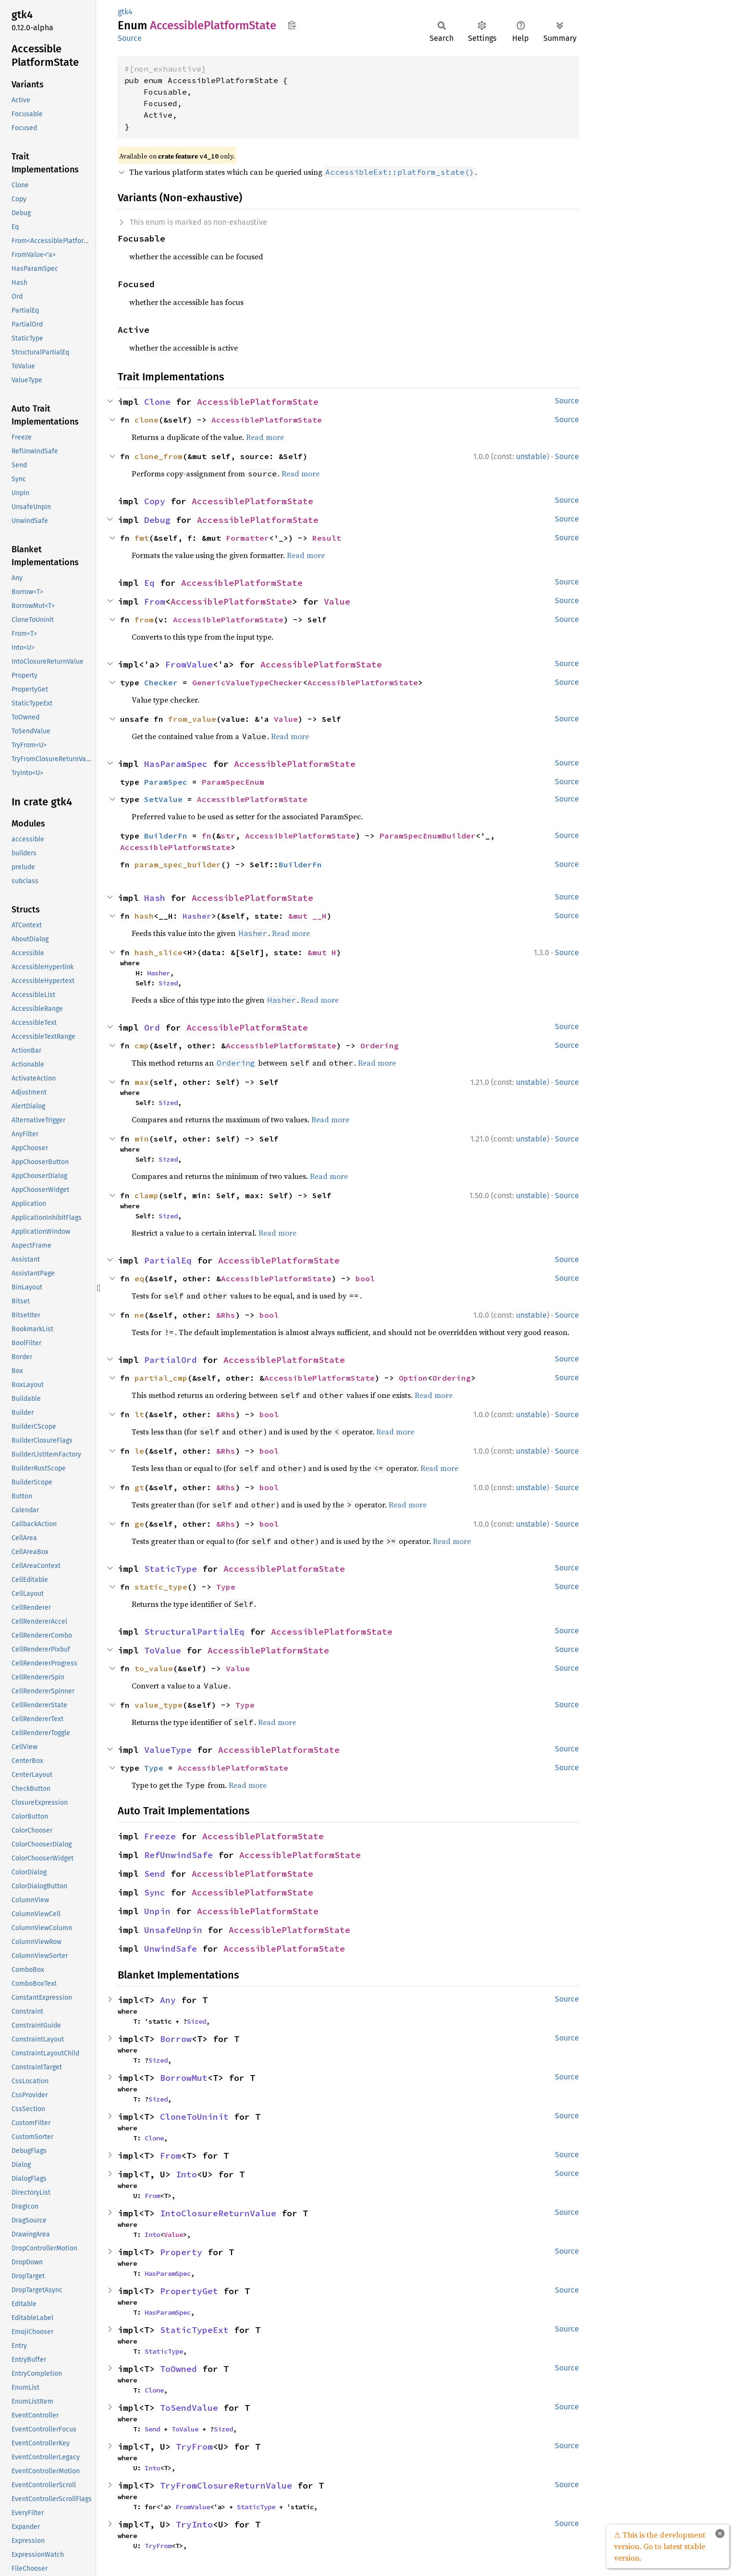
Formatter (247, 538)
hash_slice (159, 952)
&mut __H (307, 916)
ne (139, 1315)
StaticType (170, 1568)
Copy (154, 501)
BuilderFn (165, 835)
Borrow (176, 2038)
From (154, 601)
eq (139, 1278)
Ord (152, 1027)
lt (139, 1414)
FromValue (189, 664)
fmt (142, 538)
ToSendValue (189, 2407)
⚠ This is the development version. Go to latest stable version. (659, 2546)
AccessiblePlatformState (258, 401)
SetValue (163, 799)
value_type (159, 1705)
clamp (147, 1195)
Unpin (157, 1911)
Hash (154, 897)
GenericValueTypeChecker (247, 682)
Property (181, 2252)
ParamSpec (165, 782)
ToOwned (178, 2368)
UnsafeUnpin (173, 1929)
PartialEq (168, 1260)
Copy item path (292, 25)
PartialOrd (170, 1359)
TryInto (194, 2524)
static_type (161, 1587)
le (139, 1451)
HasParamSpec (176, 763)
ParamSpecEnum (233, 782)
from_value (192, 719)
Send (154, 1873)
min (142, 1138)
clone (147, 420)
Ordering (379, 1045)
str (228, 835)
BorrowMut (184, 2077)
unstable (531, 456)
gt (139, 1487)
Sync (154, 1892)
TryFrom (194, 2446)
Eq (149, 582)
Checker (161, 682)
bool (365, 1278)
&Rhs (225, 1315)
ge (139, 1524)
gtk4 (125, 11)
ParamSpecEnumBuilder (428, 835)
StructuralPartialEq (194, 1631)
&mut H (321, 952)
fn (206, 835)
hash (144, 916)
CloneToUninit (194, 2116)
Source (130, 38)
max (142, 1082)
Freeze (160, 1836)
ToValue (162, 1650)
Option (413, 1378)
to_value (154, 1668)
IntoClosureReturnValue (218, 2213)
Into (186, 2174)
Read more (265, 437)
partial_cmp (161, 1378)
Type (225, 1587)
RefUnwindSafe (178, 1854)
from (144, 619)
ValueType (168, 1749)
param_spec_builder (178, 864)
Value (337, 601)
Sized (168, 983)
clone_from (159, 456)
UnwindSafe (170, 1948)
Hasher (197, 916)
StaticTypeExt (194, 2329)
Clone (157, 401)
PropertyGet (189, 2291)
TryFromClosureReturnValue (226, 2485)
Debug (157, 519)
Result (326, 538)
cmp (142, 1045)
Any (168, 1999)
